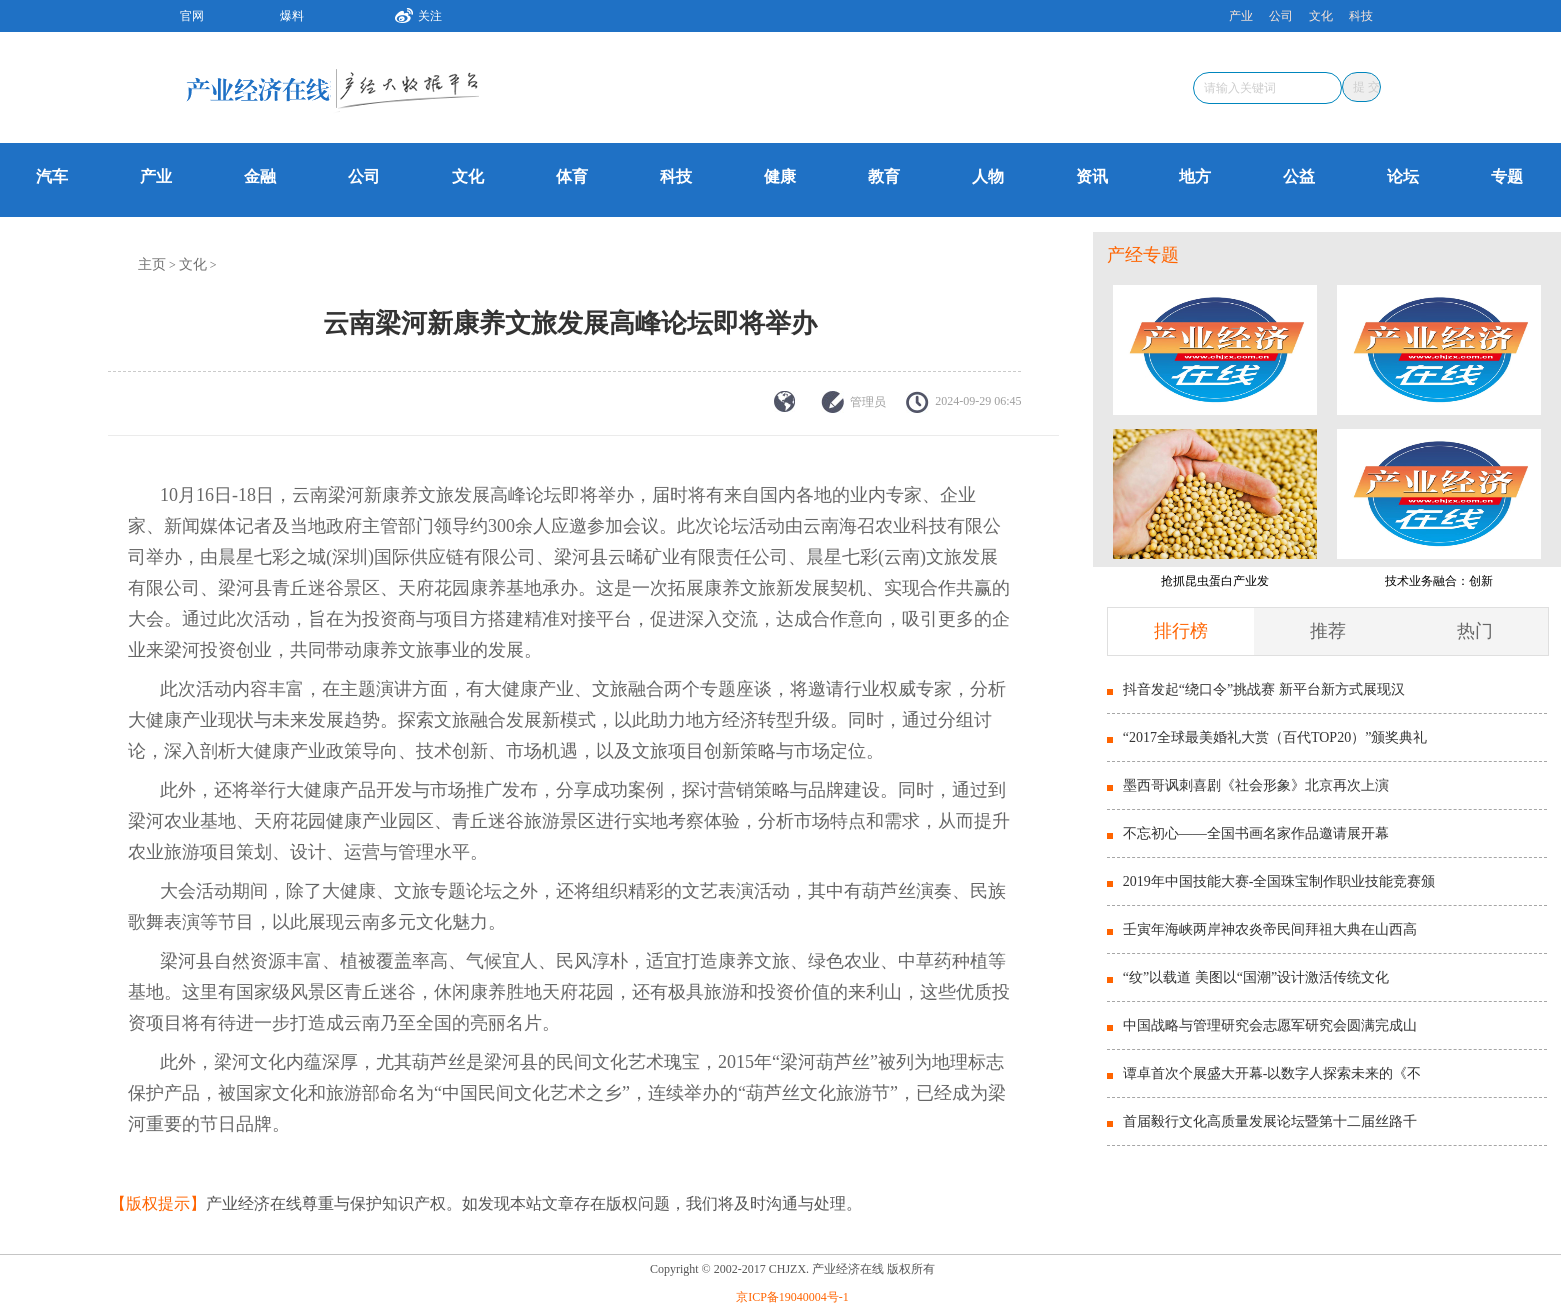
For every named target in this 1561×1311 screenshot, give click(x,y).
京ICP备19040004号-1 (792, 1297)
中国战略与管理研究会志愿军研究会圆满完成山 (1270, 1025)
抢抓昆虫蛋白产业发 (1215, 581)
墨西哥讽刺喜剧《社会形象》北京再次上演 (1256, 785)
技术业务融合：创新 (1439, 581)
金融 (260, 176)
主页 (152, 264)
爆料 (292, 16)
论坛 (1403, 176)
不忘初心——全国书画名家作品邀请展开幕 (1256, 833)
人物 (988, 176)
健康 (780, 176)
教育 (884, 176)
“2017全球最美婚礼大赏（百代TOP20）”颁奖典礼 (1275, 737)
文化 (1321, 16)
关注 (411, 13)
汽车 (52, 176)
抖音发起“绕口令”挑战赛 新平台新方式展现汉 (1264, 689)
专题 (1507, 176)
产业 (1241, 16)
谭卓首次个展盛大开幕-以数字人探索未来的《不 (1272, 1073)
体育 (572, 176)
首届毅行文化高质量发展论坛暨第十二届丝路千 (1270, 1121)
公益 (1299, 176)
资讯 (1092, 176)
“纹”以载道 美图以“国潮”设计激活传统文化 (1256, 977)
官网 (192, 16)
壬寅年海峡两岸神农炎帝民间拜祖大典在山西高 (1270, 929)
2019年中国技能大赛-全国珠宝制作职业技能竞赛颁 (1279, 881)
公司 (1281, 16)
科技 (1361, 16)
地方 (1195, 176)
